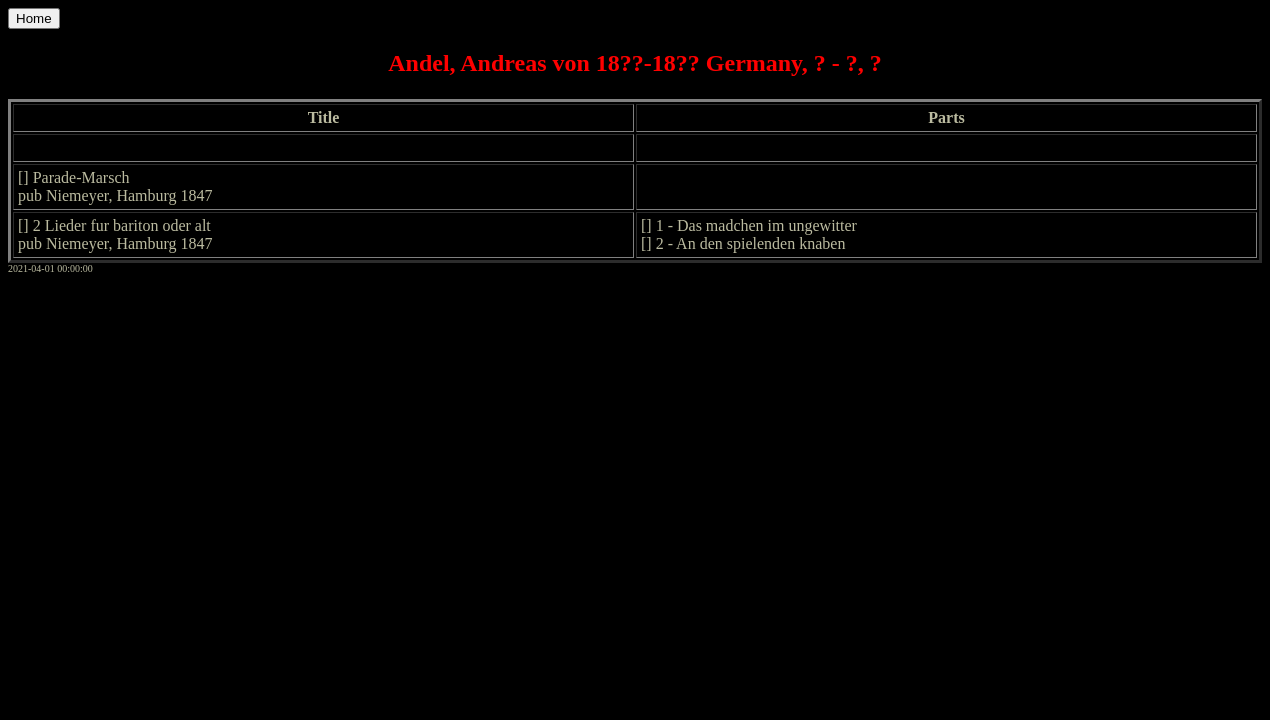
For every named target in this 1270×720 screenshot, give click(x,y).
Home (34, 18)
